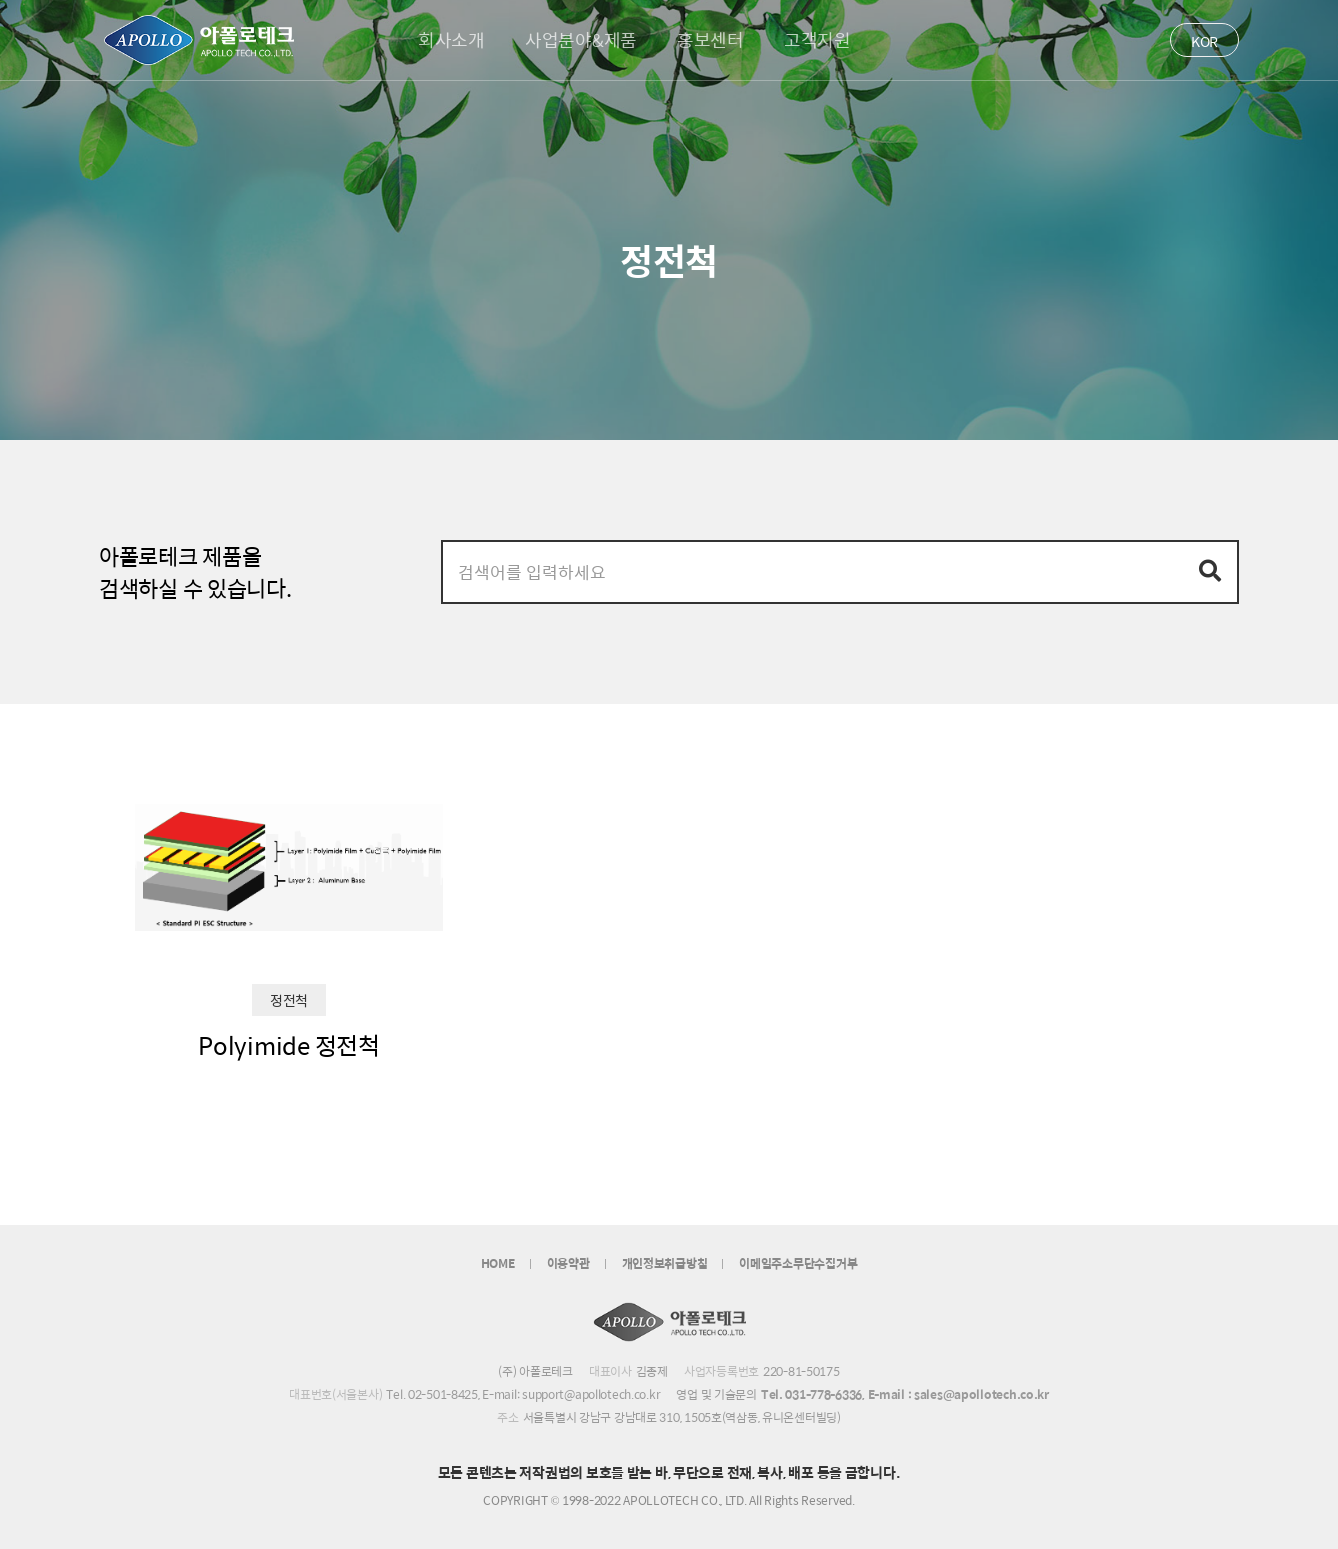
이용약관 (568, 1263)
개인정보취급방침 (665, 1263)
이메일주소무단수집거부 (798, 1263)
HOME (498, 1263)
